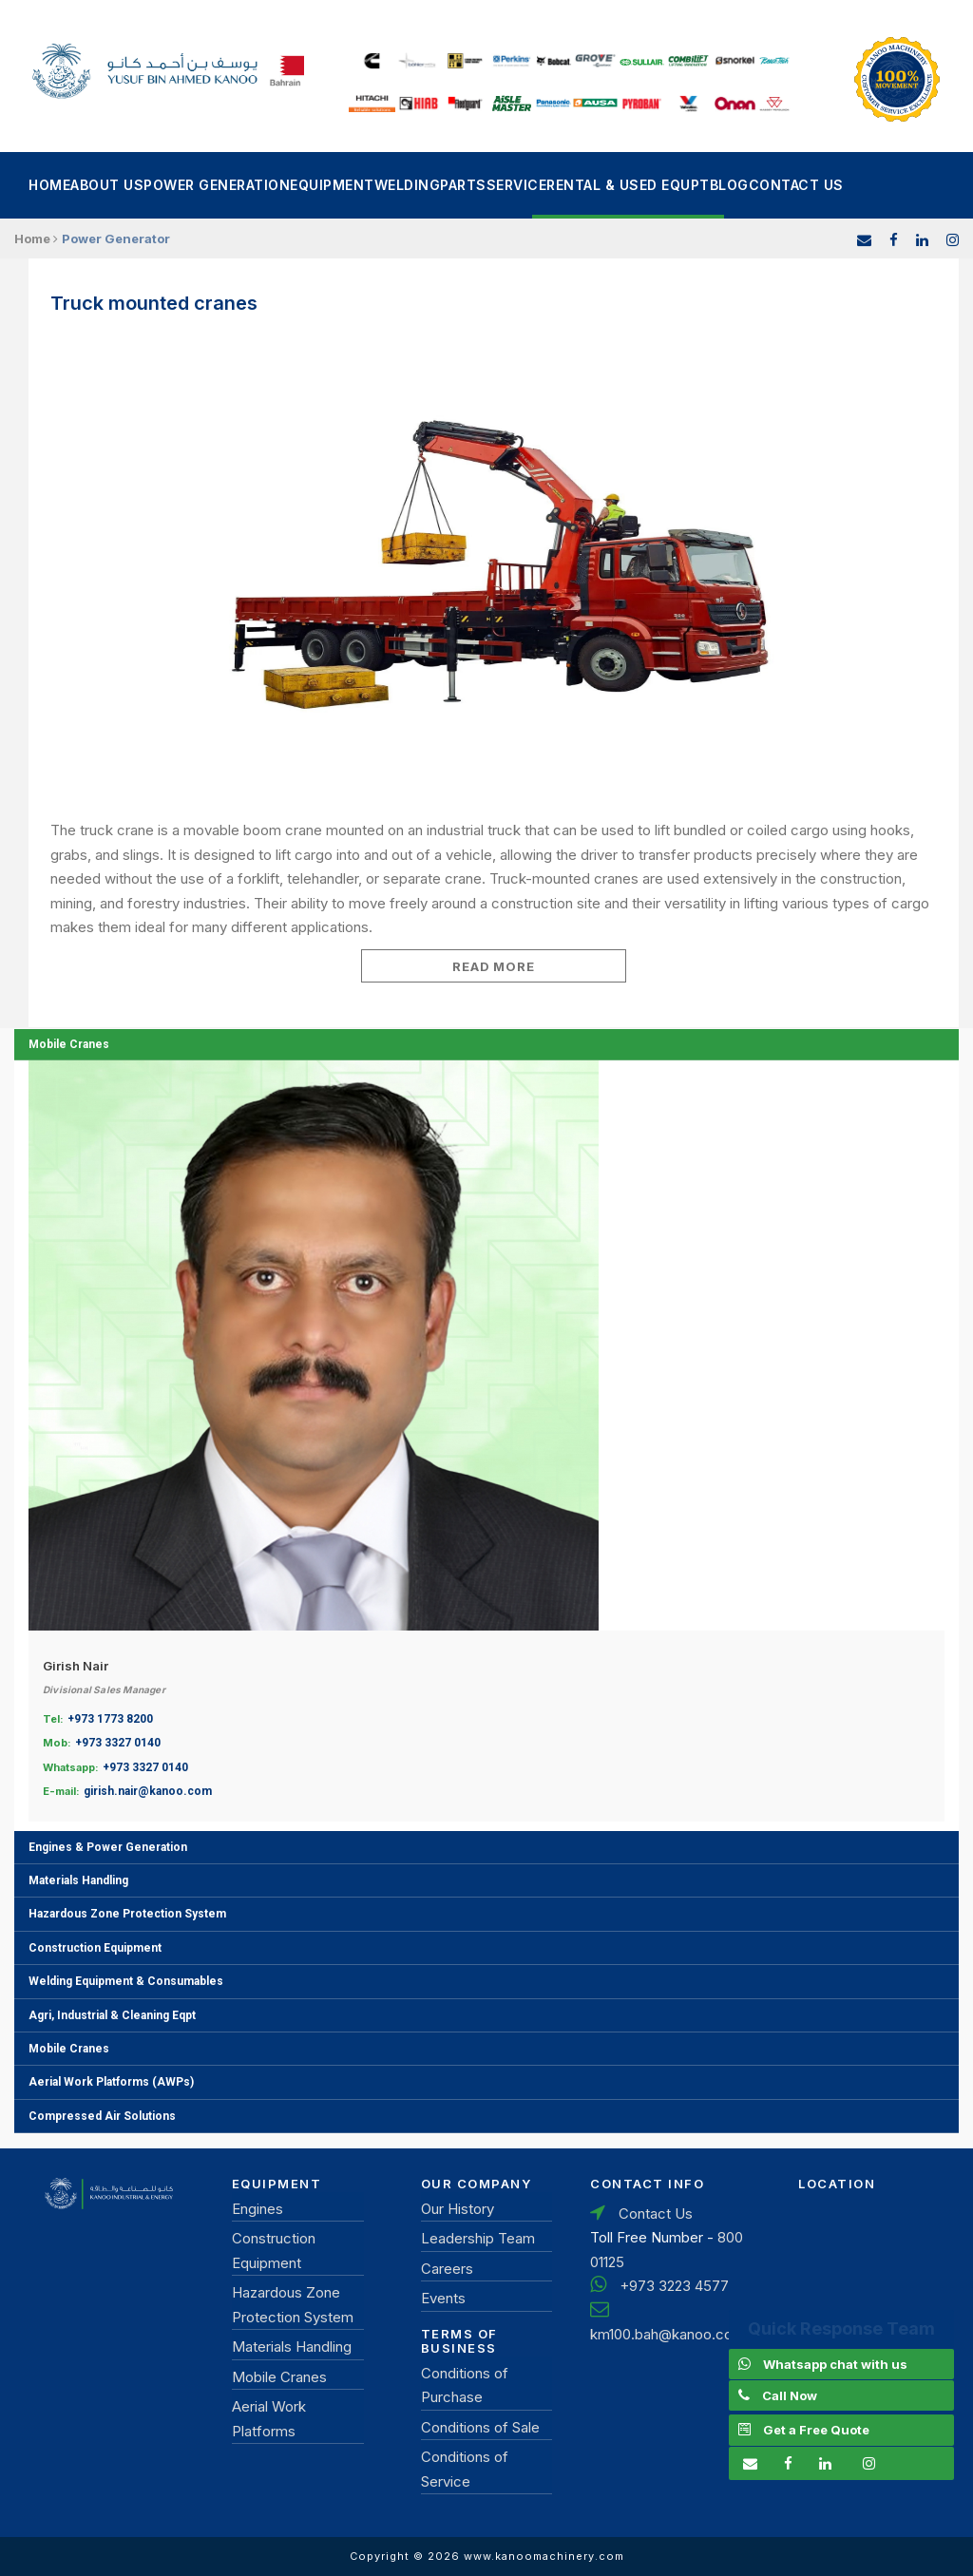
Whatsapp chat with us (835, 2364)
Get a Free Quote (816, 2429)
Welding (407, 185)
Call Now (789, 2395)
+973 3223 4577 (674, 2286)
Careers (447, 2269)
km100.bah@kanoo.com (667, 2334)
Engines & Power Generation (108, 1847)
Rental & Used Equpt (628, 185)
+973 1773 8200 (110, 1719)
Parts (463, 185)
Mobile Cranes (69, 1044)
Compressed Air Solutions (102, 2116)
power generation (216, 185)
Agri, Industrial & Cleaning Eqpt (112, 2015)
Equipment (332, 185)
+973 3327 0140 (118, 1742)
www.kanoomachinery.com (544, 2556)
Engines (257, 2209)
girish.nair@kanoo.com (148, 1791)
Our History (457, 2209)
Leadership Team (478, 2238)
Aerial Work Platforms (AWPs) (111, 2082)
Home (49, 185)
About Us (106, 185)
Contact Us (796, 185)
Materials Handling (78, 1880)
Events (443, 2298)
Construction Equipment (95, 1948)
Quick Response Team (841, 2328)
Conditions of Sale (480, 2427)
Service (516, 185)
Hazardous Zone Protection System (127, 1913)
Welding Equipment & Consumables (126, 1981)
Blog (729, 185)
